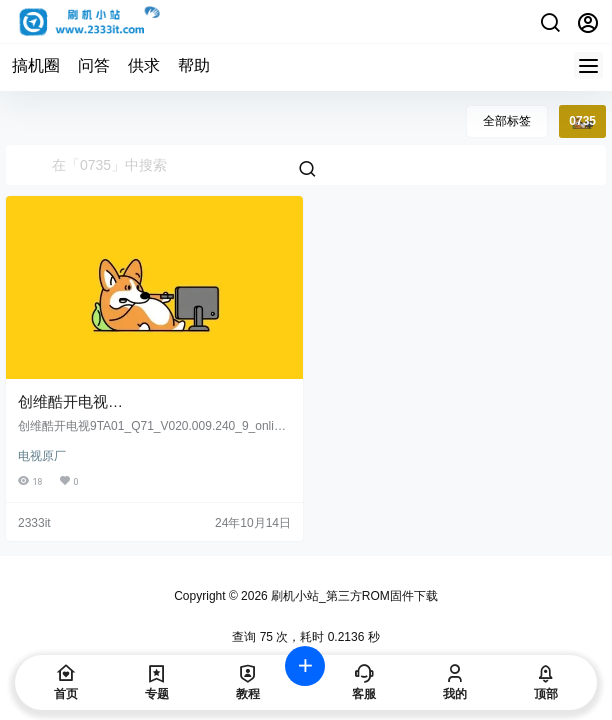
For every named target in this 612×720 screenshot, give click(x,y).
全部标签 (507, 121)
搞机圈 (36, 65)
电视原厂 (42, 456)
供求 (144, 65)
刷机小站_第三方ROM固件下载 (353, 596)
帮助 (194, 65)
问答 (94, 65)
